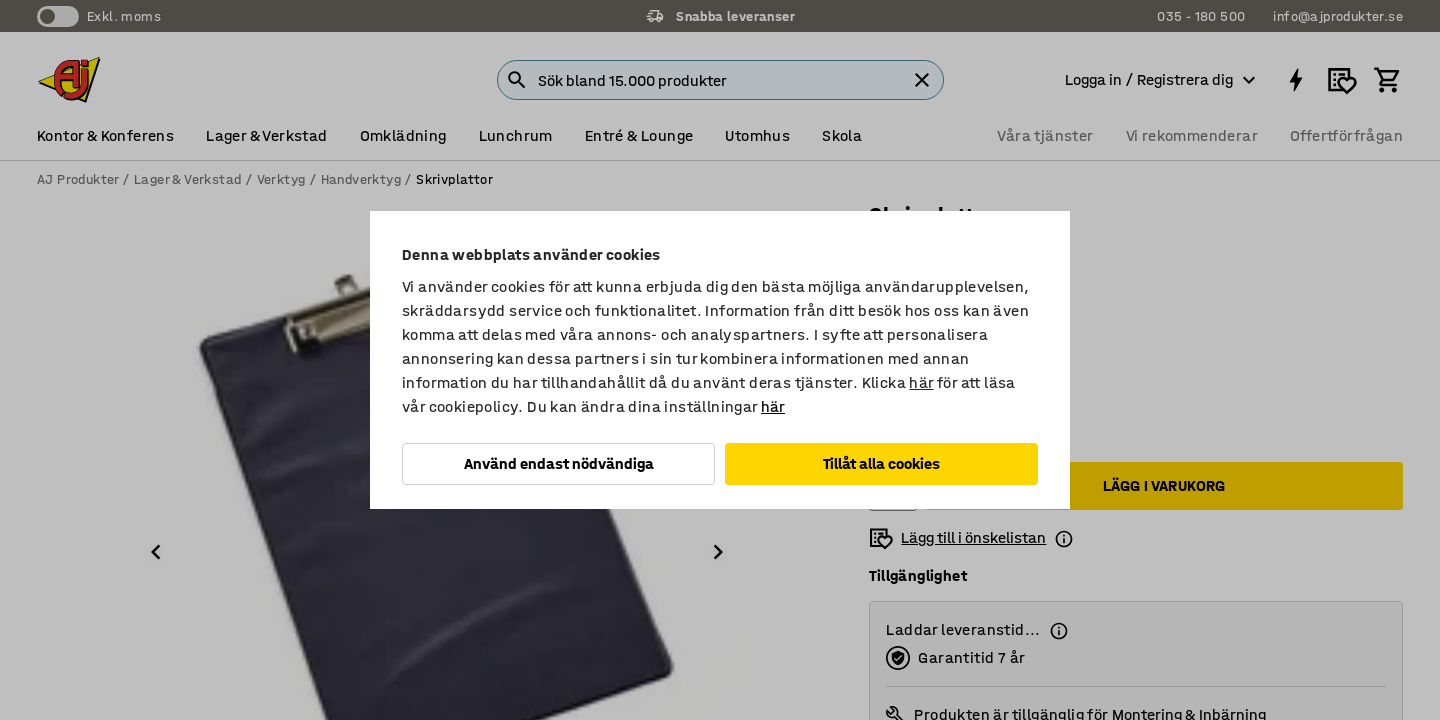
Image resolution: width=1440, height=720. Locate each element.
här (921, 382)
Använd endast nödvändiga (559, 463)
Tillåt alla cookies (881, 463)
